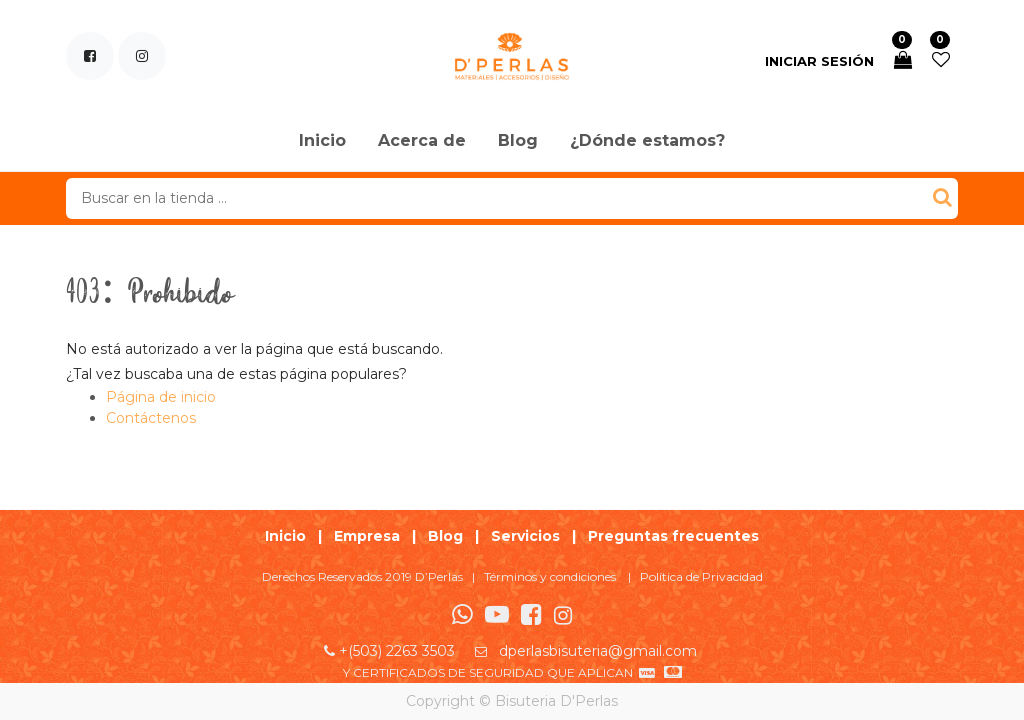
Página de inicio (161, 397)
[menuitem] (322, 142)
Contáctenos (151, 418)
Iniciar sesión (819, 61)
